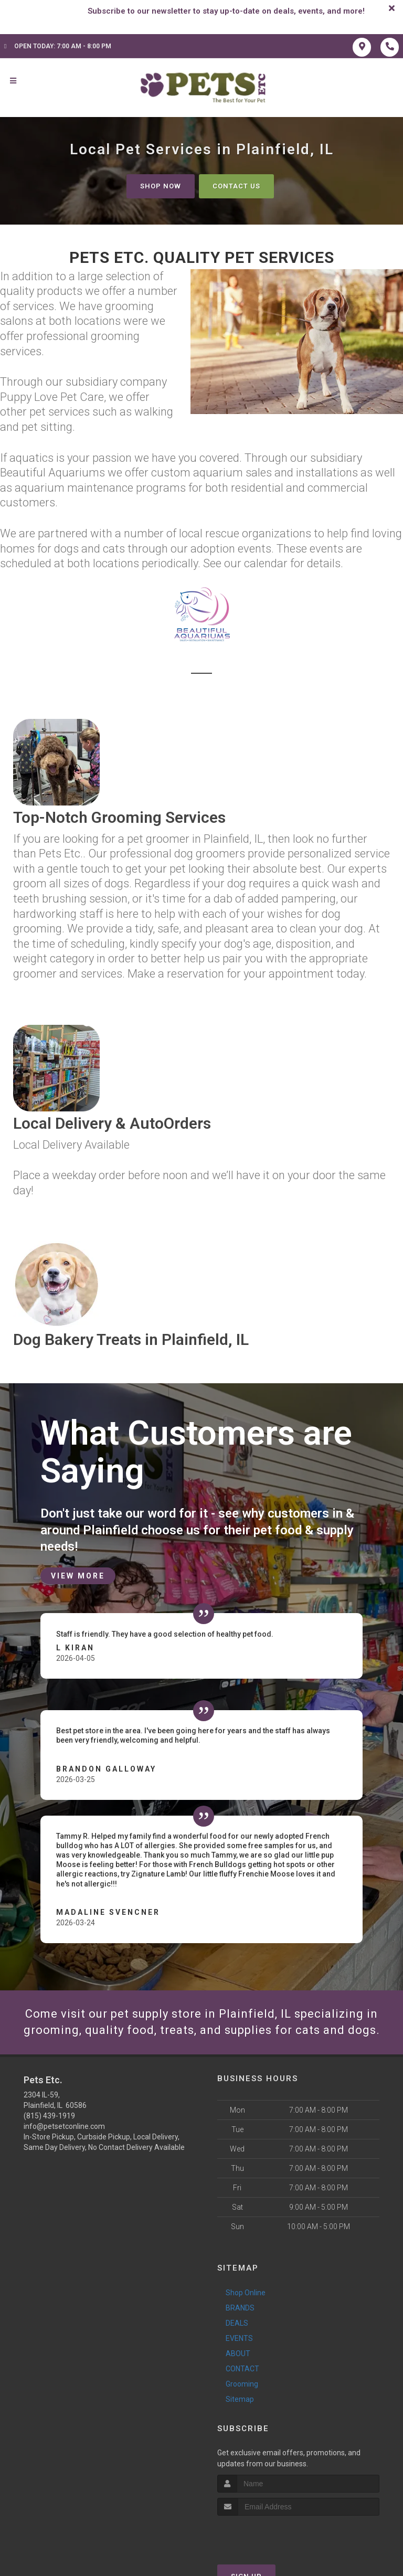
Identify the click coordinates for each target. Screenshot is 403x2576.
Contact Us (236, 186)
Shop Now (160, 186)
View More (78, 1576)
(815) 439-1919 (49, 2116)
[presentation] (273, 2535)
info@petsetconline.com (64, 2126)
